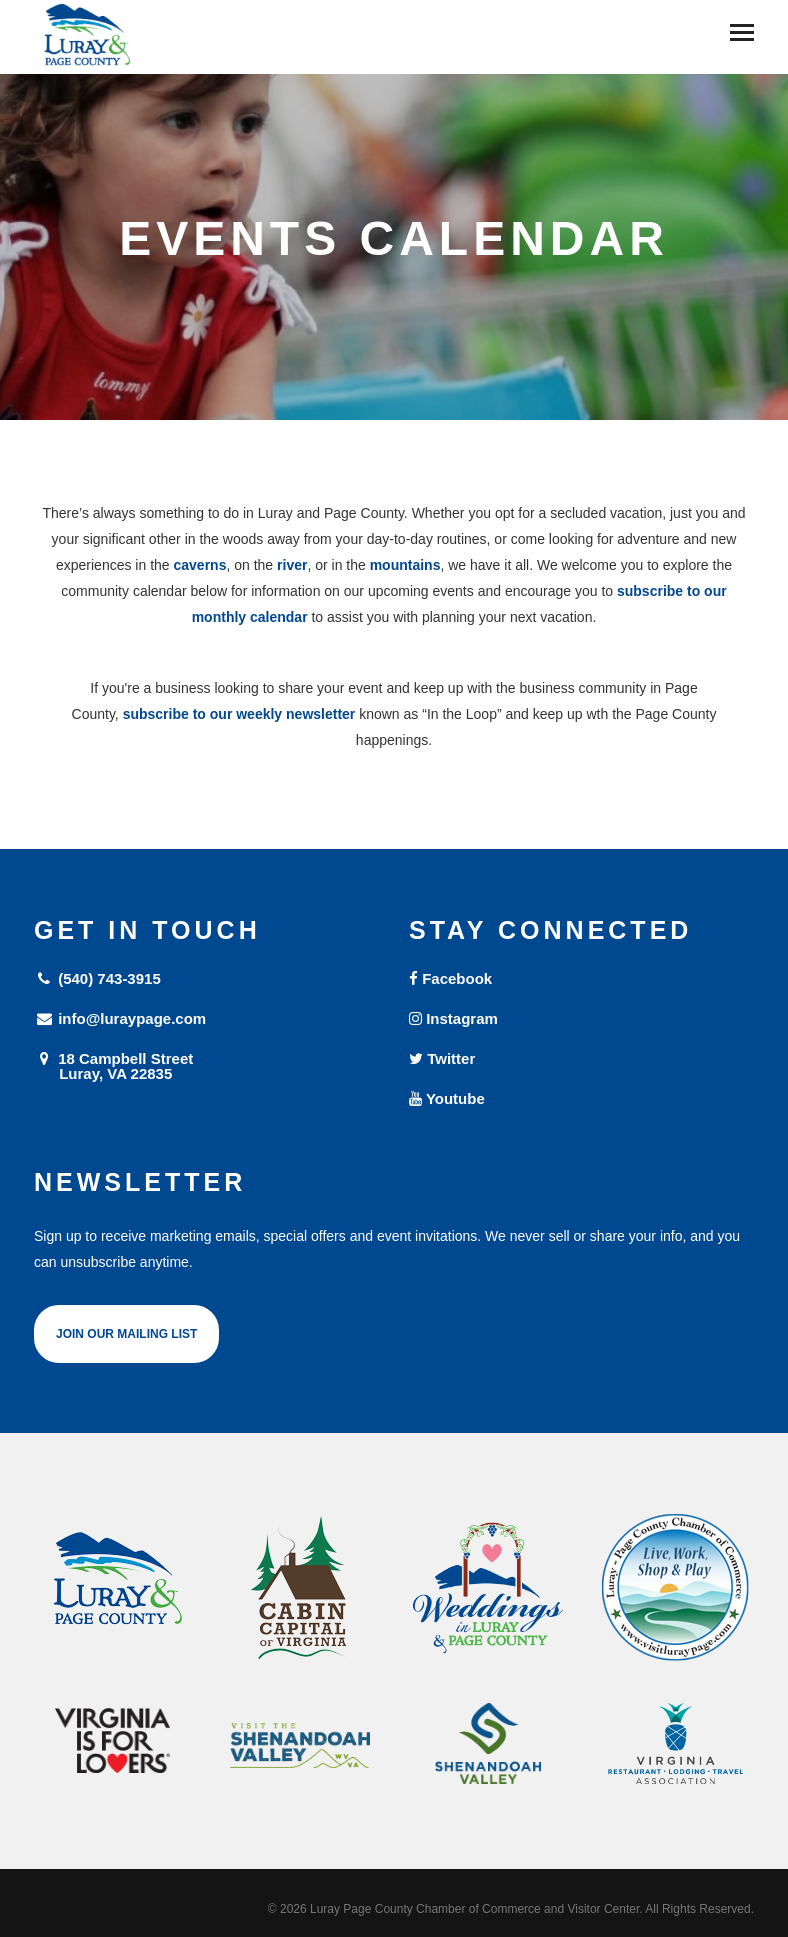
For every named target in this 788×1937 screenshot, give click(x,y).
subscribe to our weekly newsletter (239, 714)
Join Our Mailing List (126, 1334)
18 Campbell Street (206, 1065)
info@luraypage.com (120, 1018)
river (292, 565)
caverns (200, 565)
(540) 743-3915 (97, 978)
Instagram (453, 1018)
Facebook (450, 978)
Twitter (442, 1058)
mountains (405, 565)
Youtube (447, 1098)
